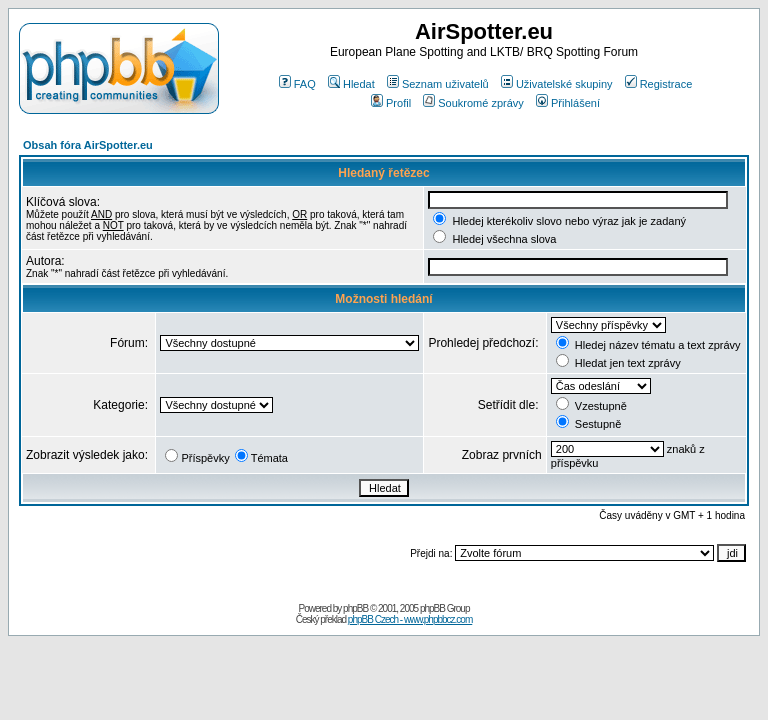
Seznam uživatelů (438, 84)
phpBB (355, 608)
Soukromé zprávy (473, 103)
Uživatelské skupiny (557, 84)
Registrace (659, 84)
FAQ (297, 84)
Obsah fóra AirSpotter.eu (88, 145)
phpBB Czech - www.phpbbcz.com (410, 619)
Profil (391, 103)
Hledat (351, 84)
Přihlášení (568, 103)
